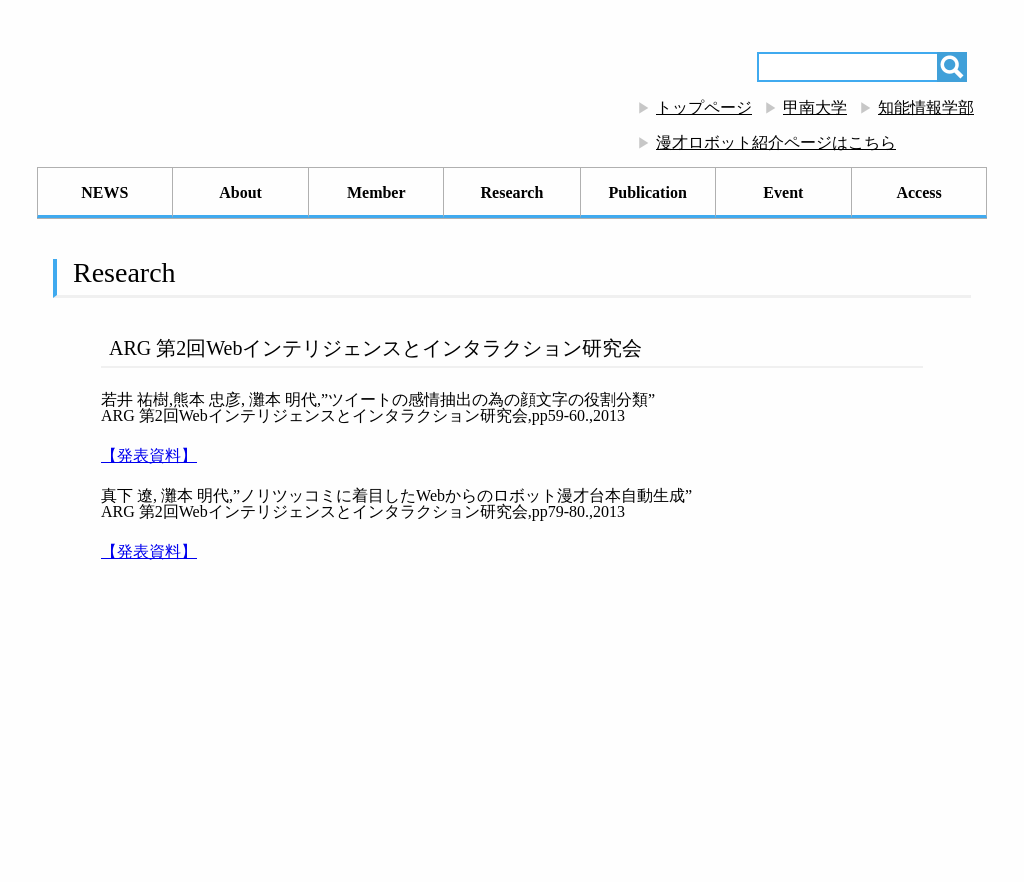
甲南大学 (815, 107)
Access (918, 192)
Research (512, 192)
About (240, 192)
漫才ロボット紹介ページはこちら (776, 142)
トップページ (704, 107)
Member (376, 192)
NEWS (104, 192)
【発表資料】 (149, 455)
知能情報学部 (926, 107)
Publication (648, 192)
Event (783, 192)
